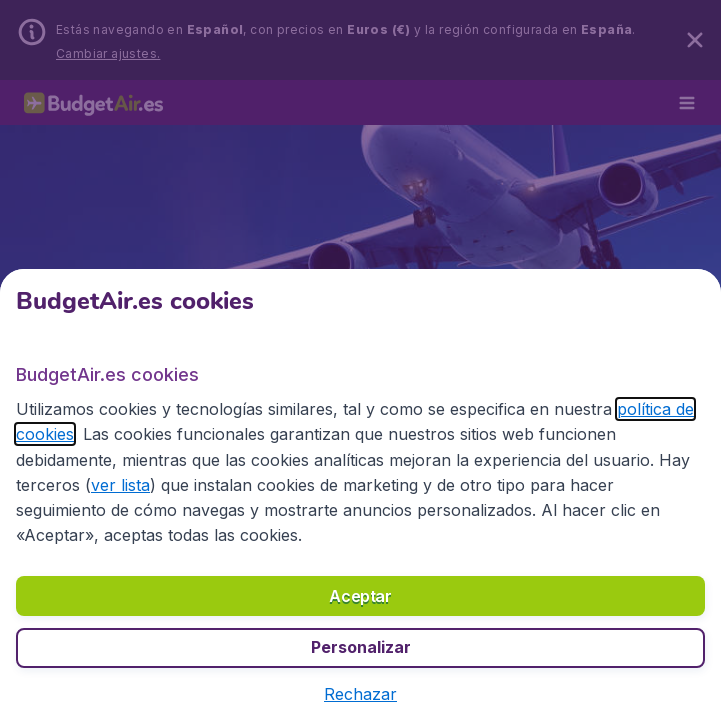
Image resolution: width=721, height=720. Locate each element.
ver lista (120, 485)
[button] (360, 694)
